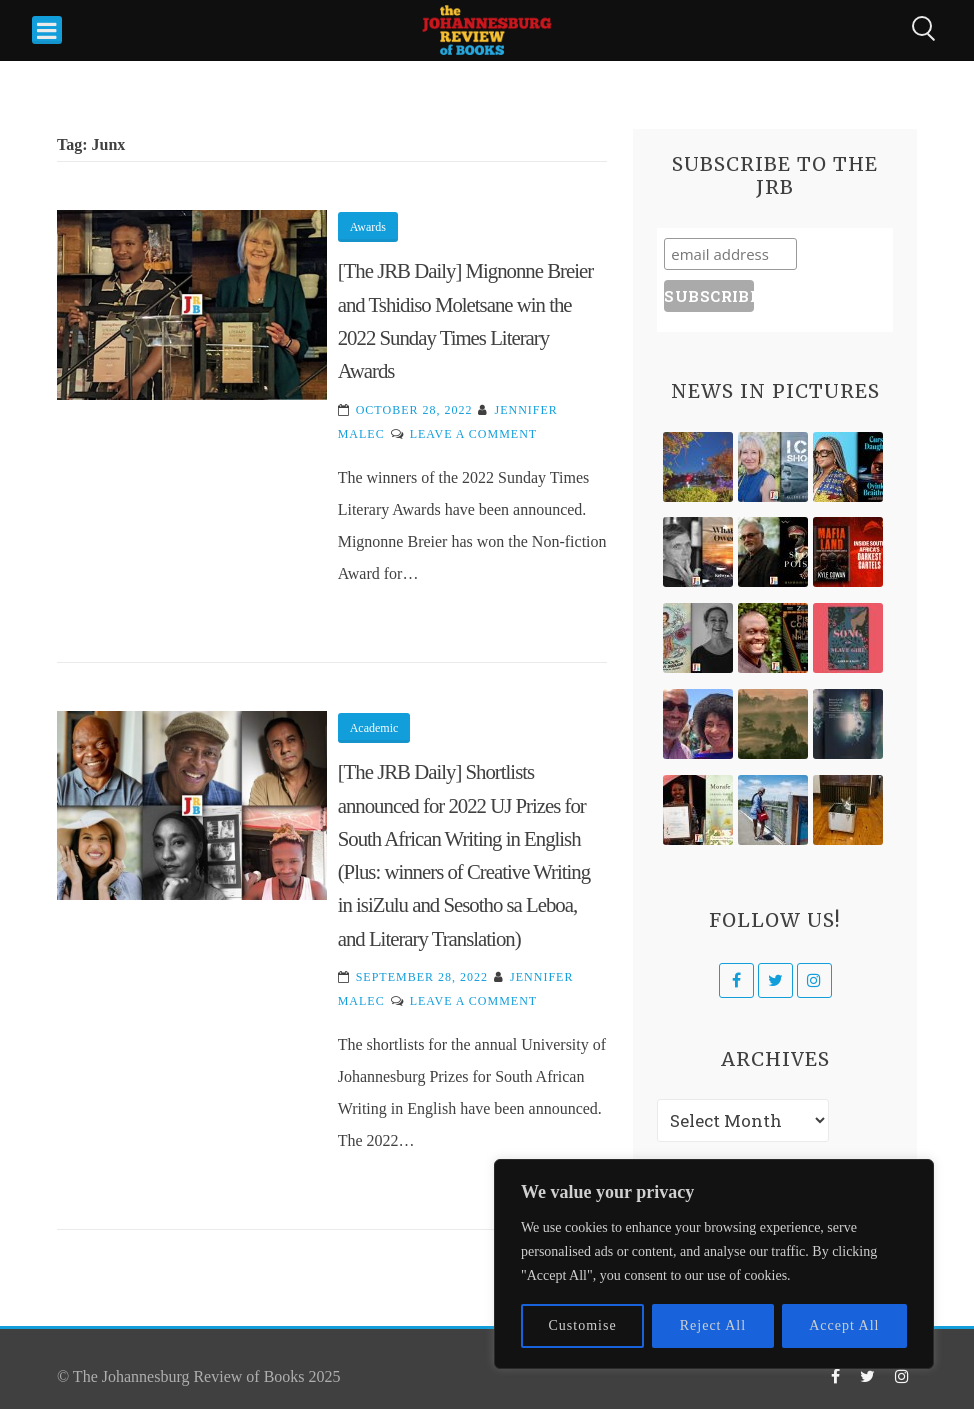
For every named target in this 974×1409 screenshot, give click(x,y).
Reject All (713, 1325)
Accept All (844, 1325)
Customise (583, 1325)
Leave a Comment (473, 434)
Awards (368, 227)
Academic (374, 728)
